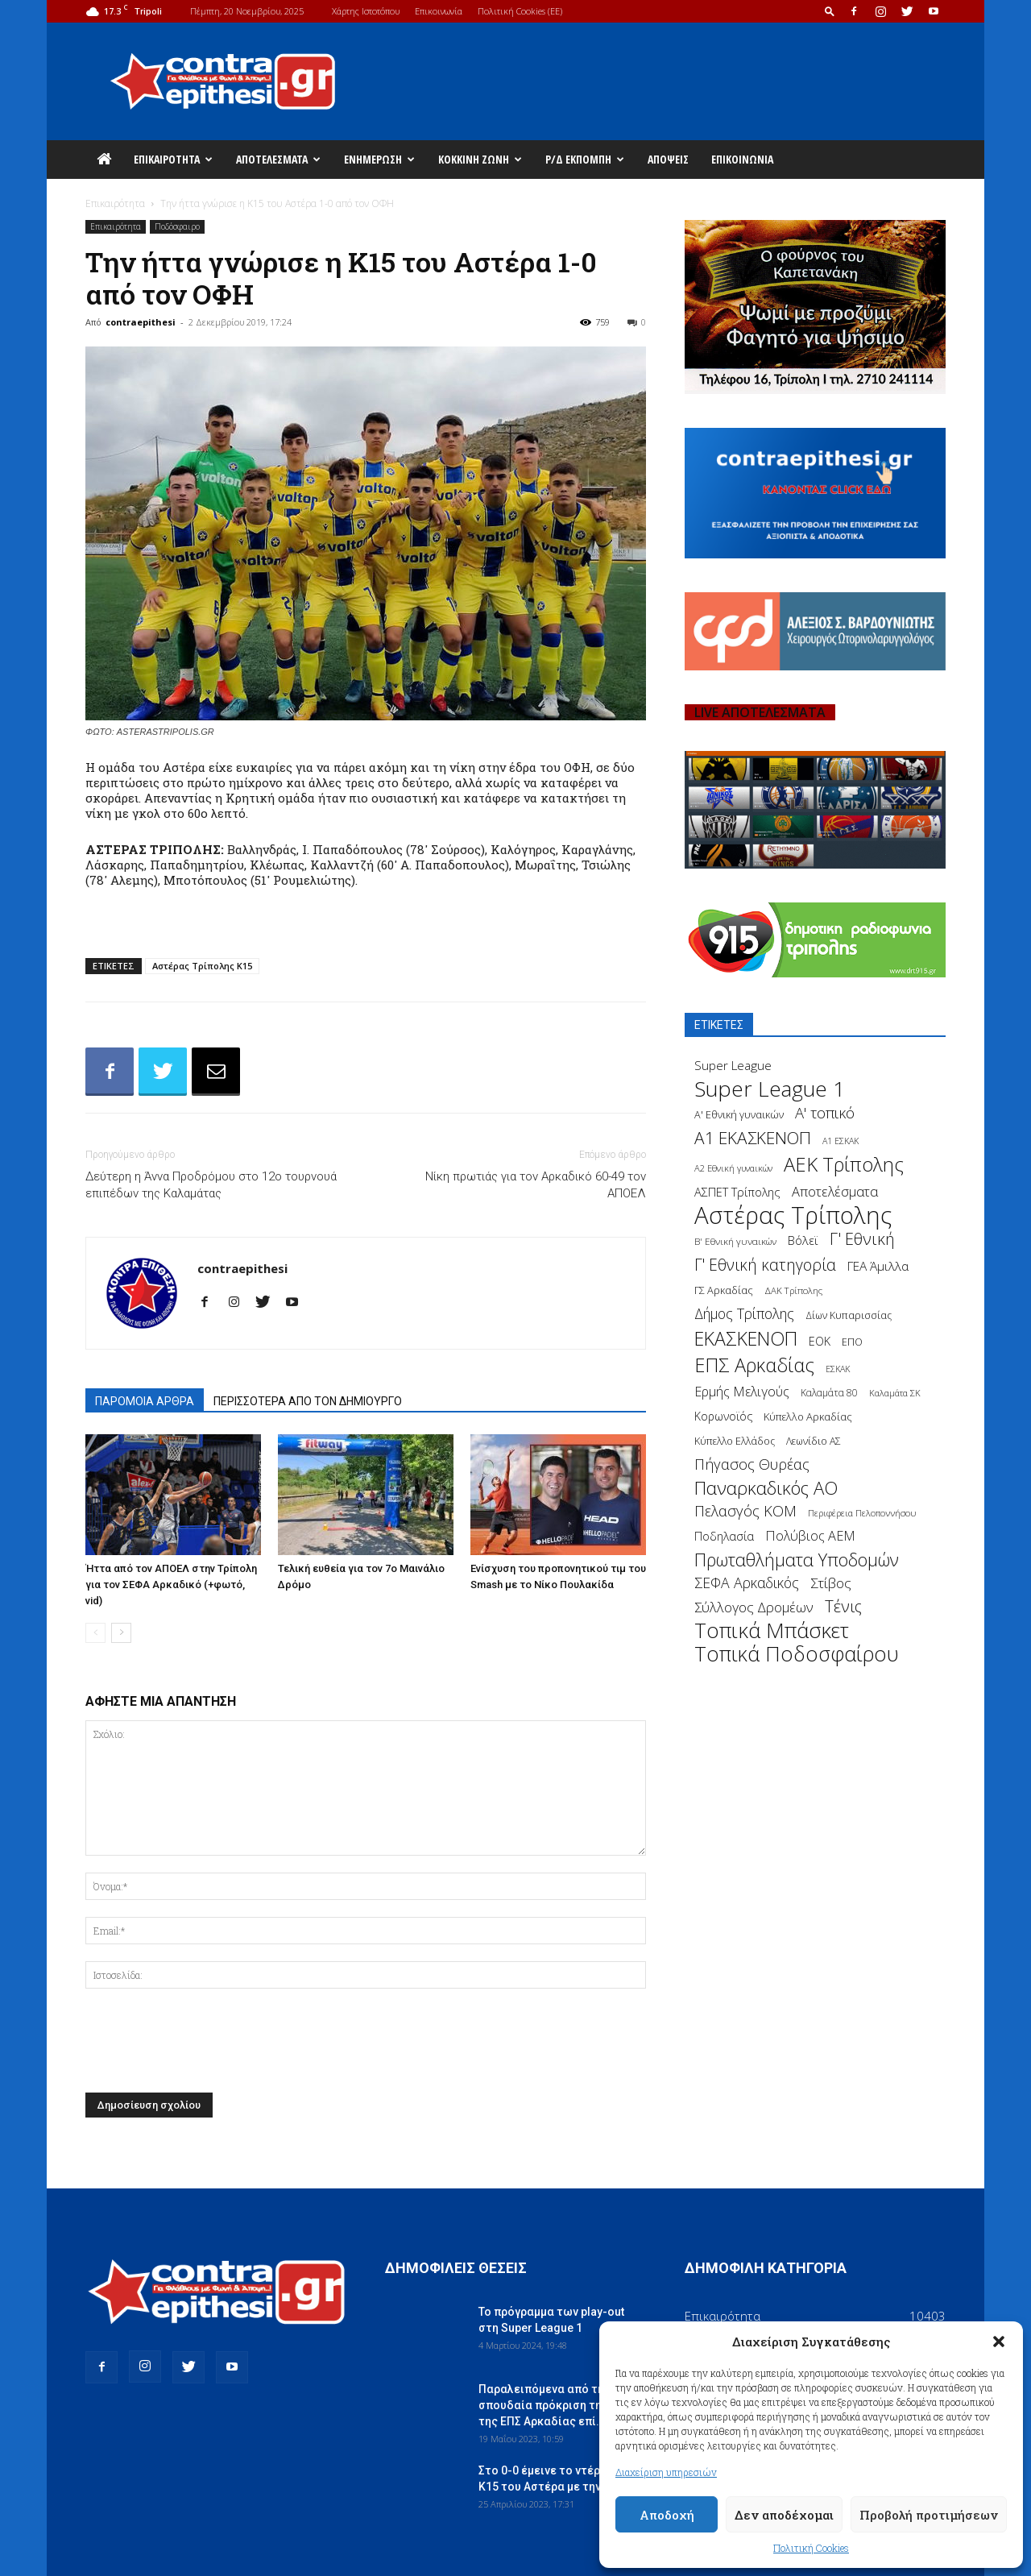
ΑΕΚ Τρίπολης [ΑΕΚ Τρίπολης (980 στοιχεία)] (844, 1164)
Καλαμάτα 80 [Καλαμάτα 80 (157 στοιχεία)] (829, 1393)
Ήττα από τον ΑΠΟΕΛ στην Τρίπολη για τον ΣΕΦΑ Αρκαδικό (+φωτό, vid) (171, 1584)
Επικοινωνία (438, 11)
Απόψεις (668, 159)
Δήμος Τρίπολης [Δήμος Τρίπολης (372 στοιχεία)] (744, 1313)
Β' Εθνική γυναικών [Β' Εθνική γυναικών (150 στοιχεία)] (735, 1240)
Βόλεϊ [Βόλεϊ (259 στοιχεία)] (803, 1240)
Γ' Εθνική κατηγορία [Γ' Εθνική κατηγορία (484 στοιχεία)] (765, 1264)
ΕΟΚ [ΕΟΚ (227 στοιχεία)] (819, 1341)
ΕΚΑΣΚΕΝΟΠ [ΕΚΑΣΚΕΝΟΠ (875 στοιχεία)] (745, 1338)
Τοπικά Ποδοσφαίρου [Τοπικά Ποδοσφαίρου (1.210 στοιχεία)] (796, 1653)
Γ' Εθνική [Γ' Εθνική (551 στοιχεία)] (862, 1239)
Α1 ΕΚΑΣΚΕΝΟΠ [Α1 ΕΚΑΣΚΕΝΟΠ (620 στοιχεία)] (752, 1138)
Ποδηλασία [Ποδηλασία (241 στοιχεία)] (724, 1536)
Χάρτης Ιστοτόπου (366, 11)
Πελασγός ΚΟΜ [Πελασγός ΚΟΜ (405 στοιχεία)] (745, 1511)
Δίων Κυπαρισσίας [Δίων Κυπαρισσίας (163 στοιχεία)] (848, 1315)
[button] (999, 2341)
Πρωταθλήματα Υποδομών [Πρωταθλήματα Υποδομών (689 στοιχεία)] (796, 1559)
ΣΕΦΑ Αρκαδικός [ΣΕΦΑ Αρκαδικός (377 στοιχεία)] (746, 1583)
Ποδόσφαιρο (177, 226)
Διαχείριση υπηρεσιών (666, 2472)
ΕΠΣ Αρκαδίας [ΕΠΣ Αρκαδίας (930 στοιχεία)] (754, 1365)
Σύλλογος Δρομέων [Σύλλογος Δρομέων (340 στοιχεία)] (754, 1607)
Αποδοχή (667, 2515)
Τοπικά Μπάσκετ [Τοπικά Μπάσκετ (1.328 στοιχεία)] (771, 1630)
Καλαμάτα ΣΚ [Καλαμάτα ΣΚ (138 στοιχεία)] (895, 1393)
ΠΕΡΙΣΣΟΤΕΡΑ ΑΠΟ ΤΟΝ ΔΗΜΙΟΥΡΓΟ (307, 1401)
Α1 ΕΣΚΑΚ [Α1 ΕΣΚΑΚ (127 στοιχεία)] (840, 1141)
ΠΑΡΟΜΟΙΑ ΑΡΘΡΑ (144, 1401)
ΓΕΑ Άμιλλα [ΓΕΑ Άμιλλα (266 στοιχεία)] (878, 1266)
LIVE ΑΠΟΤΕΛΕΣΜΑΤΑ (760, 712)
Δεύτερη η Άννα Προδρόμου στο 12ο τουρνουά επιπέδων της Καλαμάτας (211, 1185)
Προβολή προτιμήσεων (928, 2515)
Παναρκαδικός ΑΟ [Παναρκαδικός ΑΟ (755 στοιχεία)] (766, 1487)
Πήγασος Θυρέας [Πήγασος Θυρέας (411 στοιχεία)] (751, 1464)
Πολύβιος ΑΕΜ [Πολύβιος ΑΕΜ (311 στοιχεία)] (810, 1536)
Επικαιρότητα (173, 159)
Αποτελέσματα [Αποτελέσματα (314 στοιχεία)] (835, 1191)
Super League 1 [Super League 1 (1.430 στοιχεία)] (769, 1089)
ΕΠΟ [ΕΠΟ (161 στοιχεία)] (852, 1342)
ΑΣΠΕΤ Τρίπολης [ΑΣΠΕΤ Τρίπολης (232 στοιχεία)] (737, 1192)
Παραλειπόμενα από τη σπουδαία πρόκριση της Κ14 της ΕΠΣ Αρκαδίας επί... (554, 2405)
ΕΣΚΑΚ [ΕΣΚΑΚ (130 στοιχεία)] (838, 1369)
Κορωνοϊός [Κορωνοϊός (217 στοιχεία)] (723, 1416)
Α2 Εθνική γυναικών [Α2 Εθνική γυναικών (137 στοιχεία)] (733, 1168)
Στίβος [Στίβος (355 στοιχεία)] (830, 1583)
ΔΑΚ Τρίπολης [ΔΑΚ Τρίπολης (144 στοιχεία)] (793, 1290)
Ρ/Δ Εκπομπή (584, 159)
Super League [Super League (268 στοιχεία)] (733, 1065)
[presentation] (207, 2045)
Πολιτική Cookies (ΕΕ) (520, 11)
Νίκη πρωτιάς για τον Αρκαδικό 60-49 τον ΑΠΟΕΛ (535, 1185)
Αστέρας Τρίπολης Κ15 (202, 966)
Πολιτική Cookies (811, 2547)
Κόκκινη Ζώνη (480, 159)
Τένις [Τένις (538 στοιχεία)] (843, 1606)
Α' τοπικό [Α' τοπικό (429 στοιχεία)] (825, 1112)
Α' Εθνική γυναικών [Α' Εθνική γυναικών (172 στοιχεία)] (739, 1115)
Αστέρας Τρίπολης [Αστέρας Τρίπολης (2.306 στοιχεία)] (793, 1215)
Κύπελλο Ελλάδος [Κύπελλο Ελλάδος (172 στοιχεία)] (734, 1441)
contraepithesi (141, 322)
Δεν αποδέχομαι (784, 2515)
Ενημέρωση (379, 159)
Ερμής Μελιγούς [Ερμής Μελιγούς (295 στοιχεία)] (741, 1392)
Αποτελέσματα (278, 159)
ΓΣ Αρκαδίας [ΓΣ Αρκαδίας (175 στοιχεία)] (723, 1290)
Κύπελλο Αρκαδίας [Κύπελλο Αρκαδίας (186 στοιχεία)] (808, 1416)
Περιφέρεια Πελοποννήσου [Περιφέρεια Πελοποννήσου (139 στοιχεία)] (862, 1513)
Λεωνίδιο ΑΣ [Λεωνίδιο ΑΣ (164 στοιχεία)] (813, 1441)
